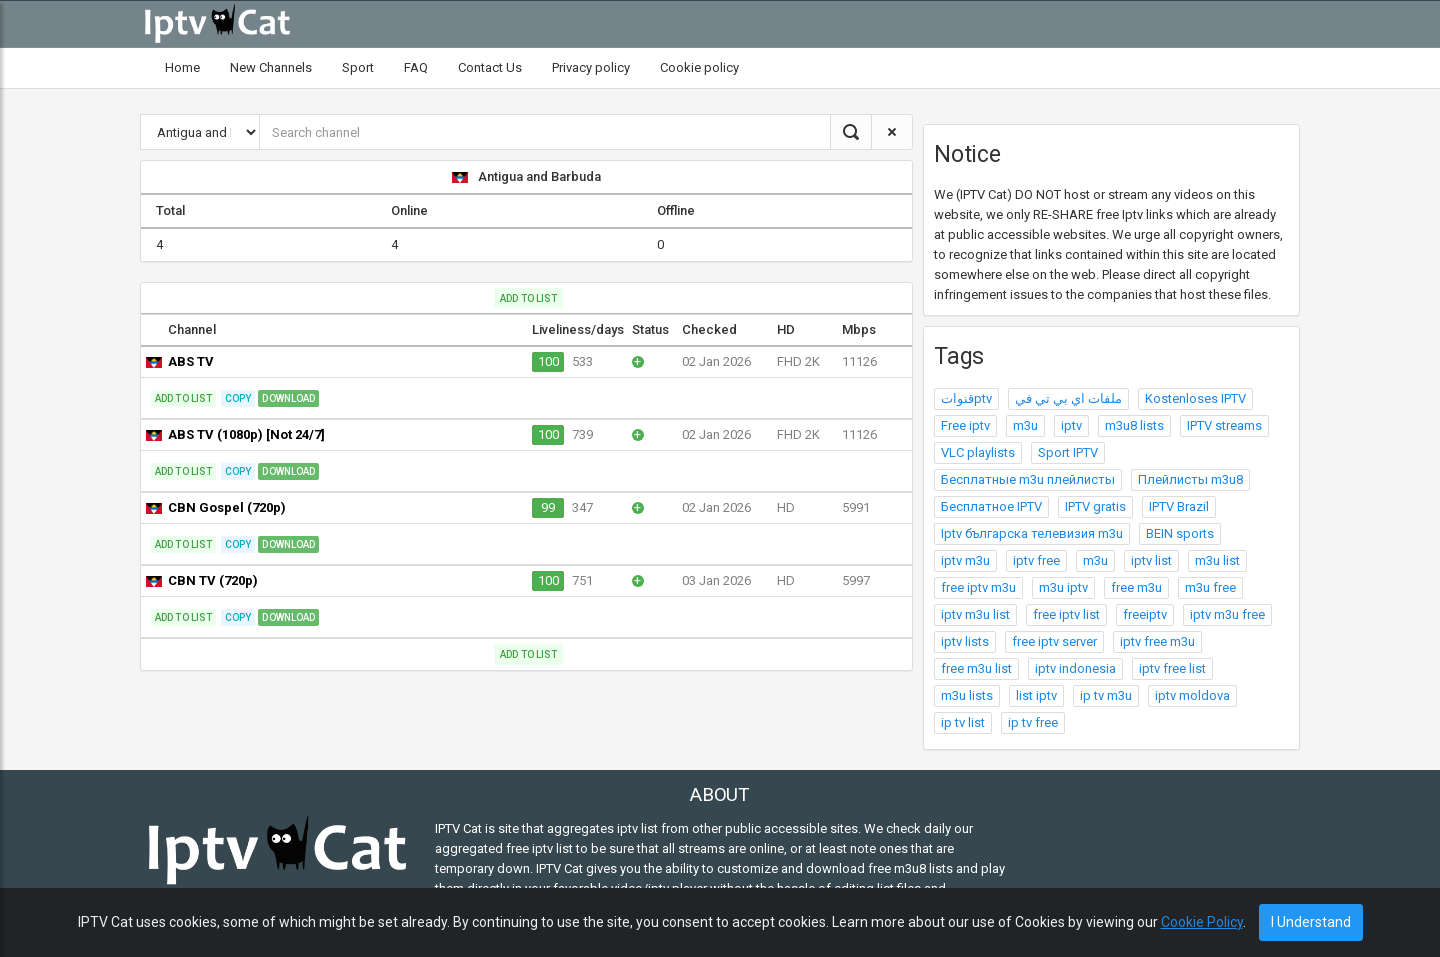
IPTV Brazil (1179, 506)
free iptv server (1054, 641)
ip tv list (963, 722)
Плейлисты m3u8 (1190, 479)
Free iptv (965, 425)
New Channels (271, 67)
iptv (1071, 425)
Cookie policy (699, 67)
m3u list (1217, 560)
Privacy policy (591, 67)
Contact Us (490, 67)
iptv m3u (965, 560)
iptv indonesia (1075, 668)
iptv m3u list (975, 614)
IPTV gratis (1095, 506)
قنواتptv (966, 398)
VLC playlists (978, 452)
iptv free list (1172, 668)
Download (288, 398)
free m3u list (976, 668)
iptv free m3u (1157, 641)
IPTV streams (1224, 425)
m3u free (1210, 587)
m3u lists (967, 695)
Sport (358, 67)
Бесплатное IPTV (991, 506)
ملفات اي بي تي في (1068, 398)
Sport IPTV (1068, 452)
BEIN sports (1180, 533)
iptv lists (965, 641)
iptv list (1151, 560)
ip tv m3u (1106, 695)
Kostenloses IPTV (1195, 398)
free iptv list (1066, 614)
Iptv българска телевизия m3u (1032, 533)
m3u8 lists (1134, 425)
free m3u (1136, 587)
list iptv (1036, 695)
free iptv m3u (978, 587)
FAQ (416, 67)
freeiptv (1145, 614)
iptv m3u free (1227, 614)
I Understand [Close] (1311, 922)
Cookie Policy (1202, 922)
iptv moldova (1192, 695)
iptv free (1036, 560)
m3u (1025, 425)
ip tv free (1033, 722)
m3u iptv (1063, 587)
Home (182, 67)
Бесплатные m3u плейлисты (1028, 479)
